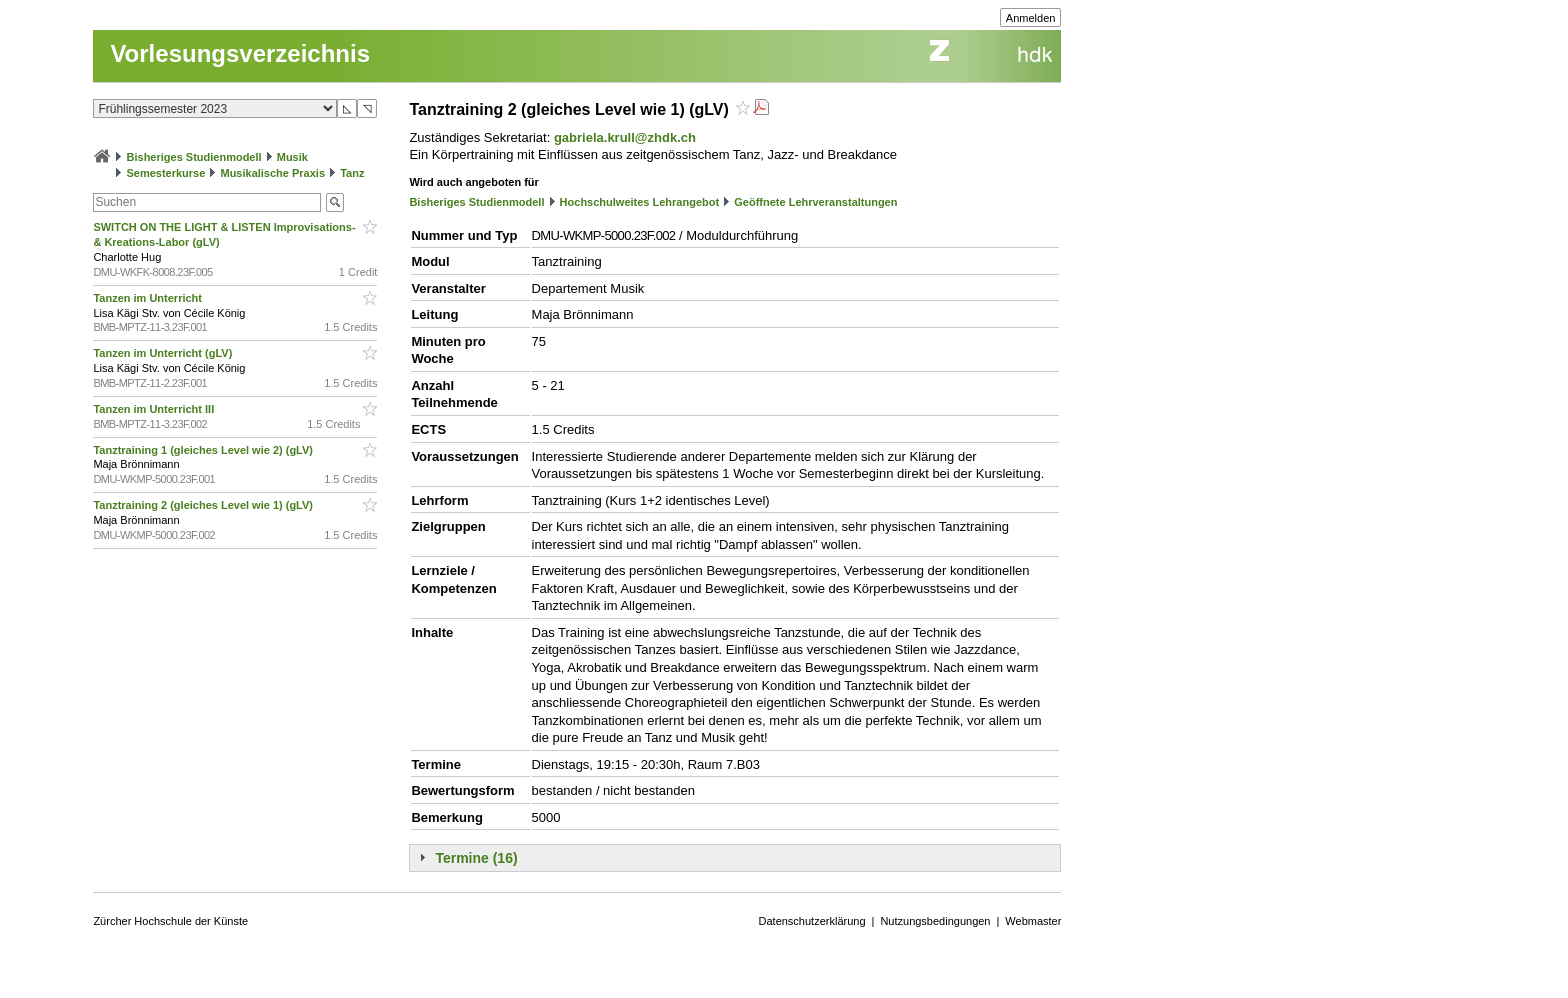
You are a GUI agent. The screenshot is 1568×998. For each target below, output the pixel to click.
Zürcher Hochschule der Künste (170, 921)
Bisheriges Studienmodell (194, 157)
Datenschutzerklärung (812, 921)
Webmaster (1033, 921)
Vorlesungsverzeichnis (240, 53)
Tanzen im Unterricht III (155, 409)
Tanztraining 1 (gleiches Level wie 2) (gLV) (204, 450)
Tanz (352, 173)
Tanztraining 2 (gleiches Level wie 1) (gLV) (204, 505)
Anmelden (1031, 18)
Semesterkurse (165, 173)
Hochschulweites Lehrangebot (640, 202)
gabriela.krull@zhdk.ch (625, 137)
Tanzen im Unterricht (149, 298)
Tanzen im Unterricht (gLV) (164, 353)
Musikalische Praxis (272, 173)
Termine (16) (476, 858)
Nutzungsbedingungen (935, 921)
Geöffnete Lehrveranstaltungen (815, 202)
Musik (292, 157)
